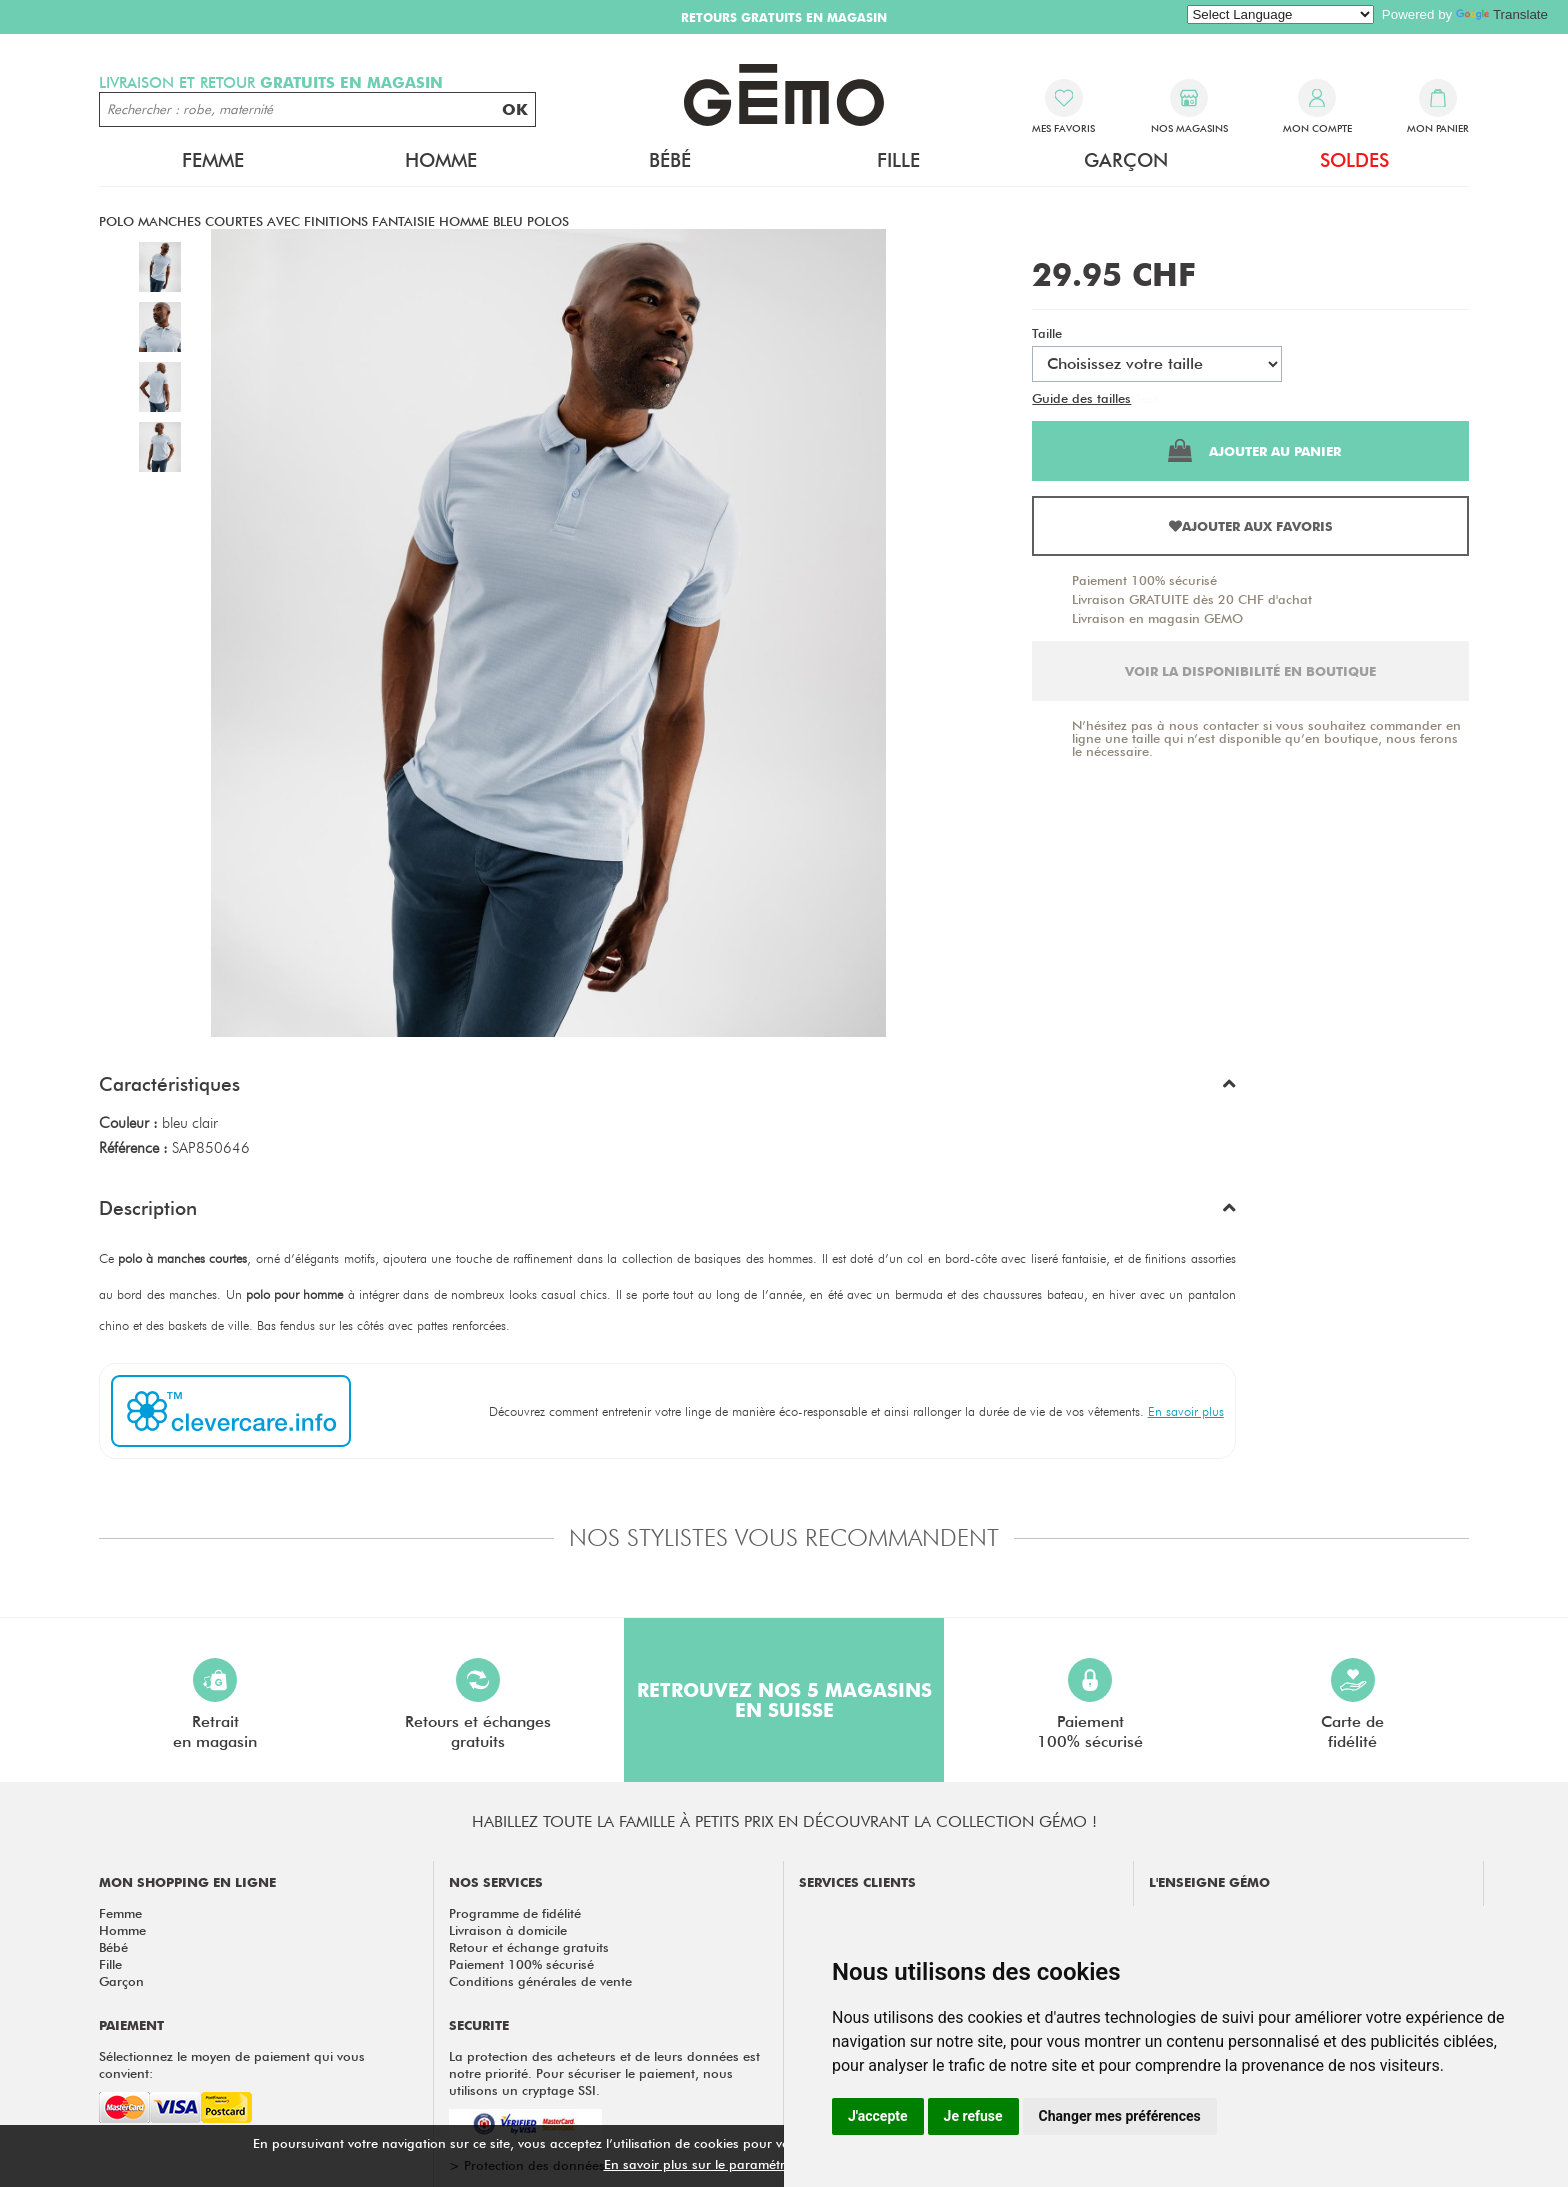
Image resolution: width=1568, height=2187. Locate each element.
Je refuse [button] (973, 2116)
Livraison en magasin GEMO (1157, 618)
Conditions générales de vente (540, 1981)
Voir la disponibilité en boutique (1250, 671)
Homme (441, 160)
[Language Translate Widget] (1280, 14)
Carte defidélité (1352, 1704)
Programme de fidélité (515, 1913)
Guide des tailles (1081, 398)
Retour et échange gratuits (529, 1947)
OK (515, 109)
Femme (213, 160)
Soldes (1354, 160)
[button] (667, 1089)
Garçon (1126, 160)
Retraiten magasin (215, 1704)
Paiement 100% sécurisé (1144, 580)
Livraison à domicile (508, 1930)
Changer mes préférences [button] (1120, 2116)
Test (1146, 398)
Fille (898, 160)
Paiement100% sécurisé (1090, 1704)
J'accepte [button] (878, 2116)
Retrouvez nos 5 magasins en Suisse (784, 1700)
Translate (1502, 14)
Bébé (670, 160)
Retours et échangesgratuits (478, 1704)
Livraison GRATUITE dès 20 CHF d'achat (1192, 599)
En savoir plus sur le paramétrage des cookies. (745, 2164)
